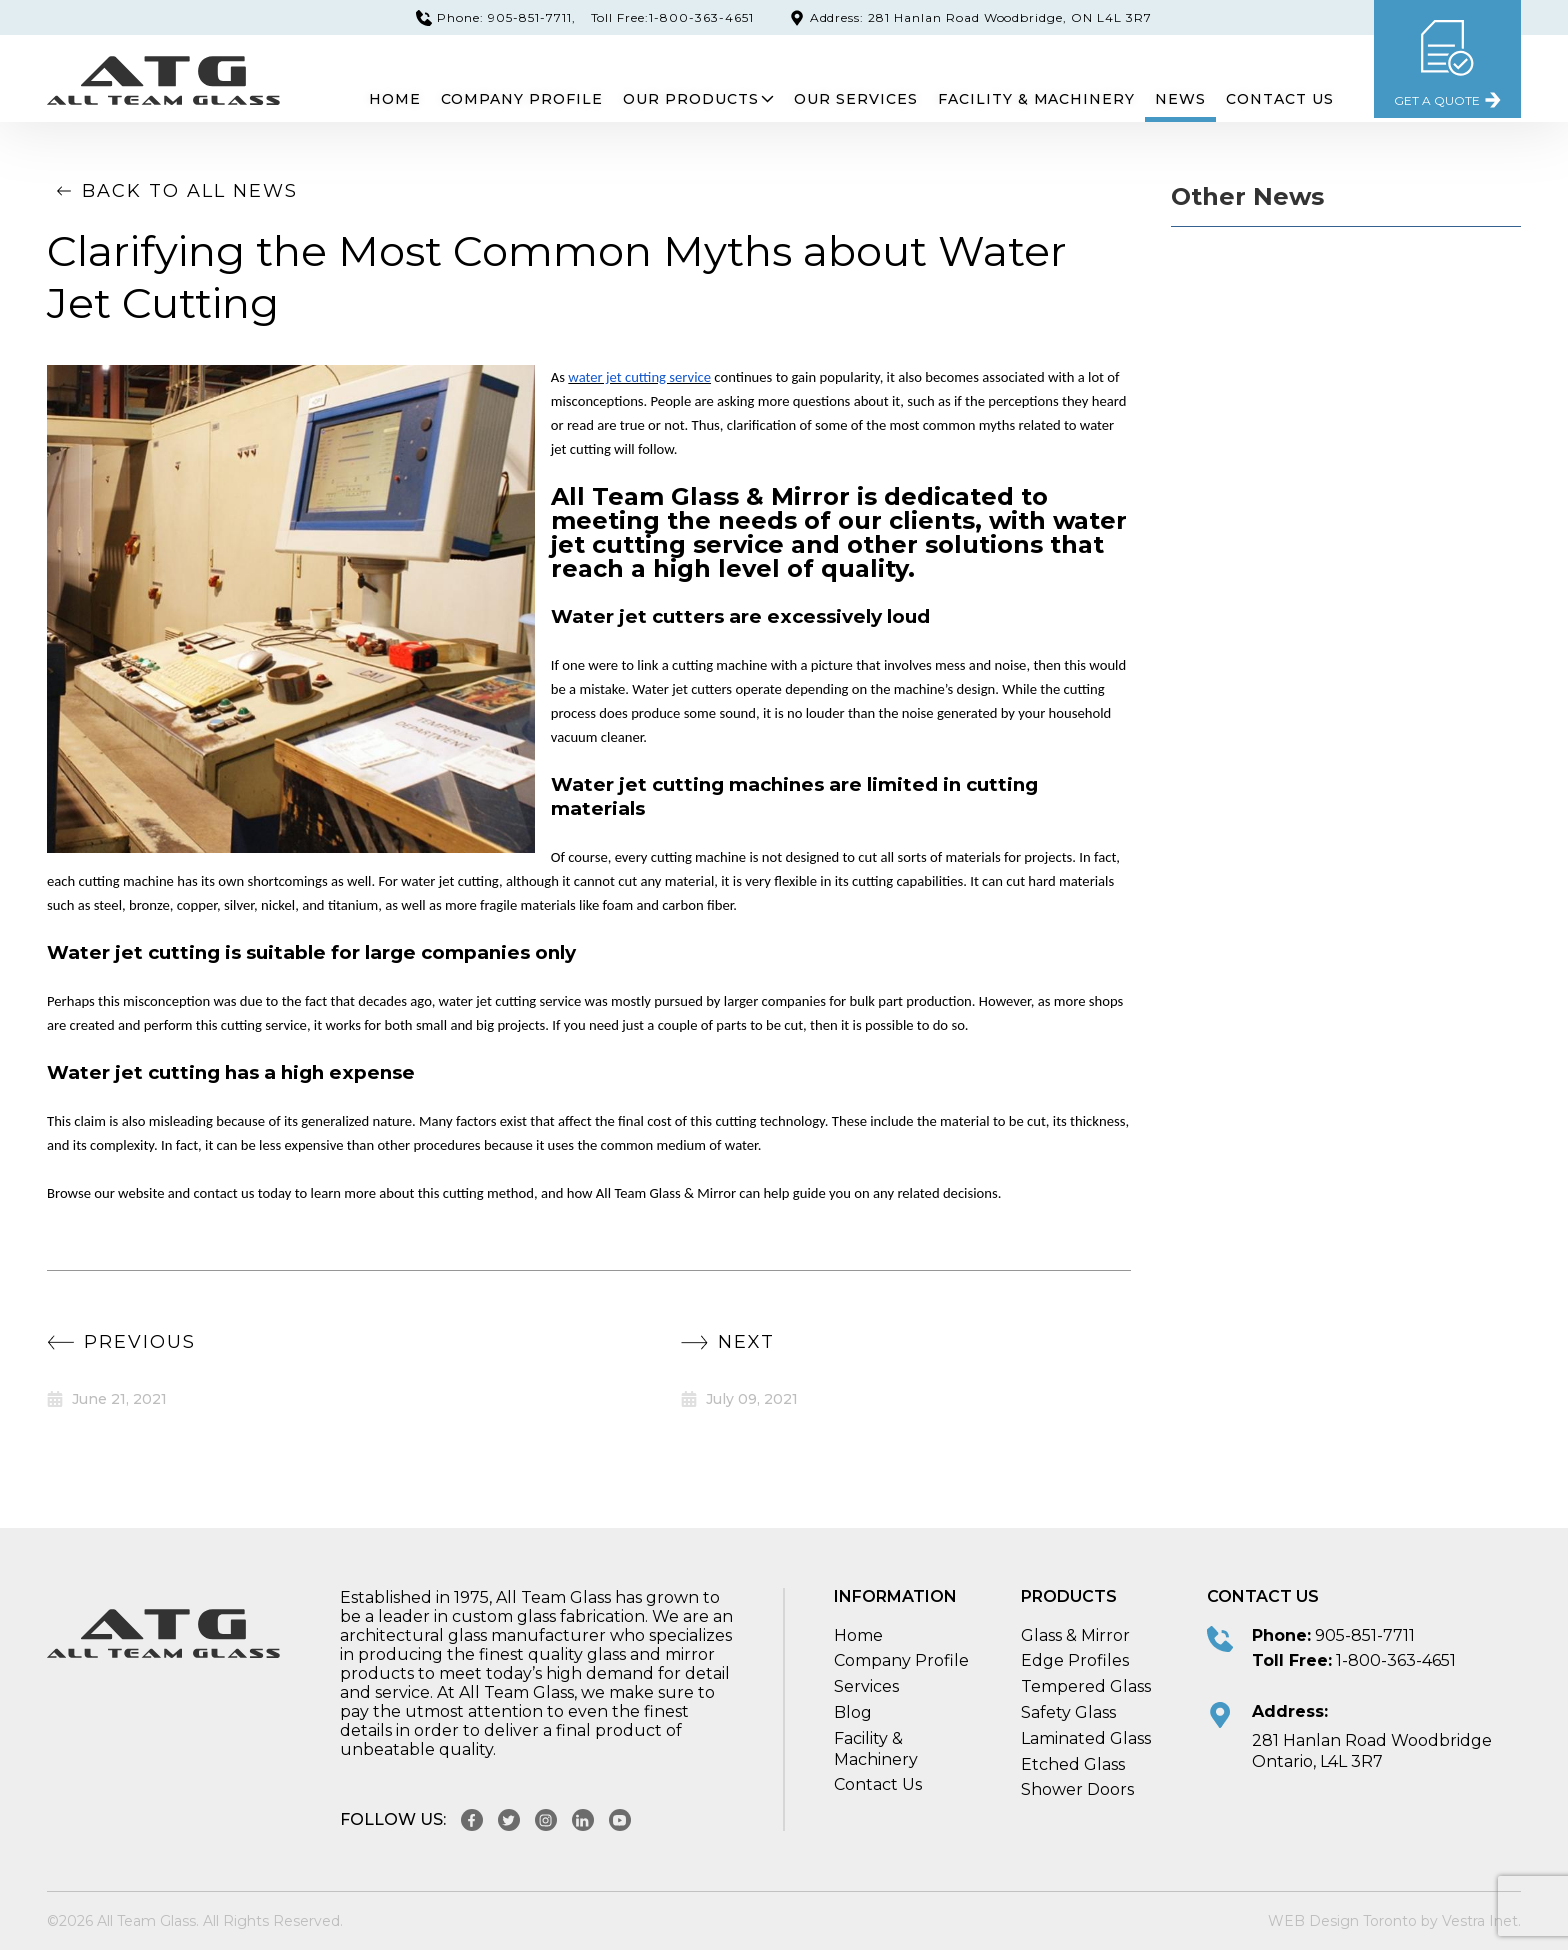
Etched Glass (1073, 1764)
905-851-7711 (1365, 1635)
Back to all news (172, 191)
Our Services (856, 99)
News (1180, 99)
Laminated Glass (1086, 1738)
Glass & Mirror (1075, 1635)
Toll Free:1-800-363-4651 (672, 17)
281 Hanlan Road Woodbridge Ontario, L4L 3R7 (1372, 1751)
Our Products (698, 99)
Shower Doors (1077, 1789)
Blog (853, 1712)
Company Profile (521, 99)
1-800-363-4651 (1396, 1660)
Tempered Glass (1086, 1686)
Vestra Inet (1480, 1921)
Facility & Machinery (1037, 99)
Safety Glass (1068, 1712)
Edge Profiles (1075, 1660)
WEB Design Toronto (1342, 1921)
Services (866, 1686)
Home (394, 99)
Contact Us (1280, 99)
